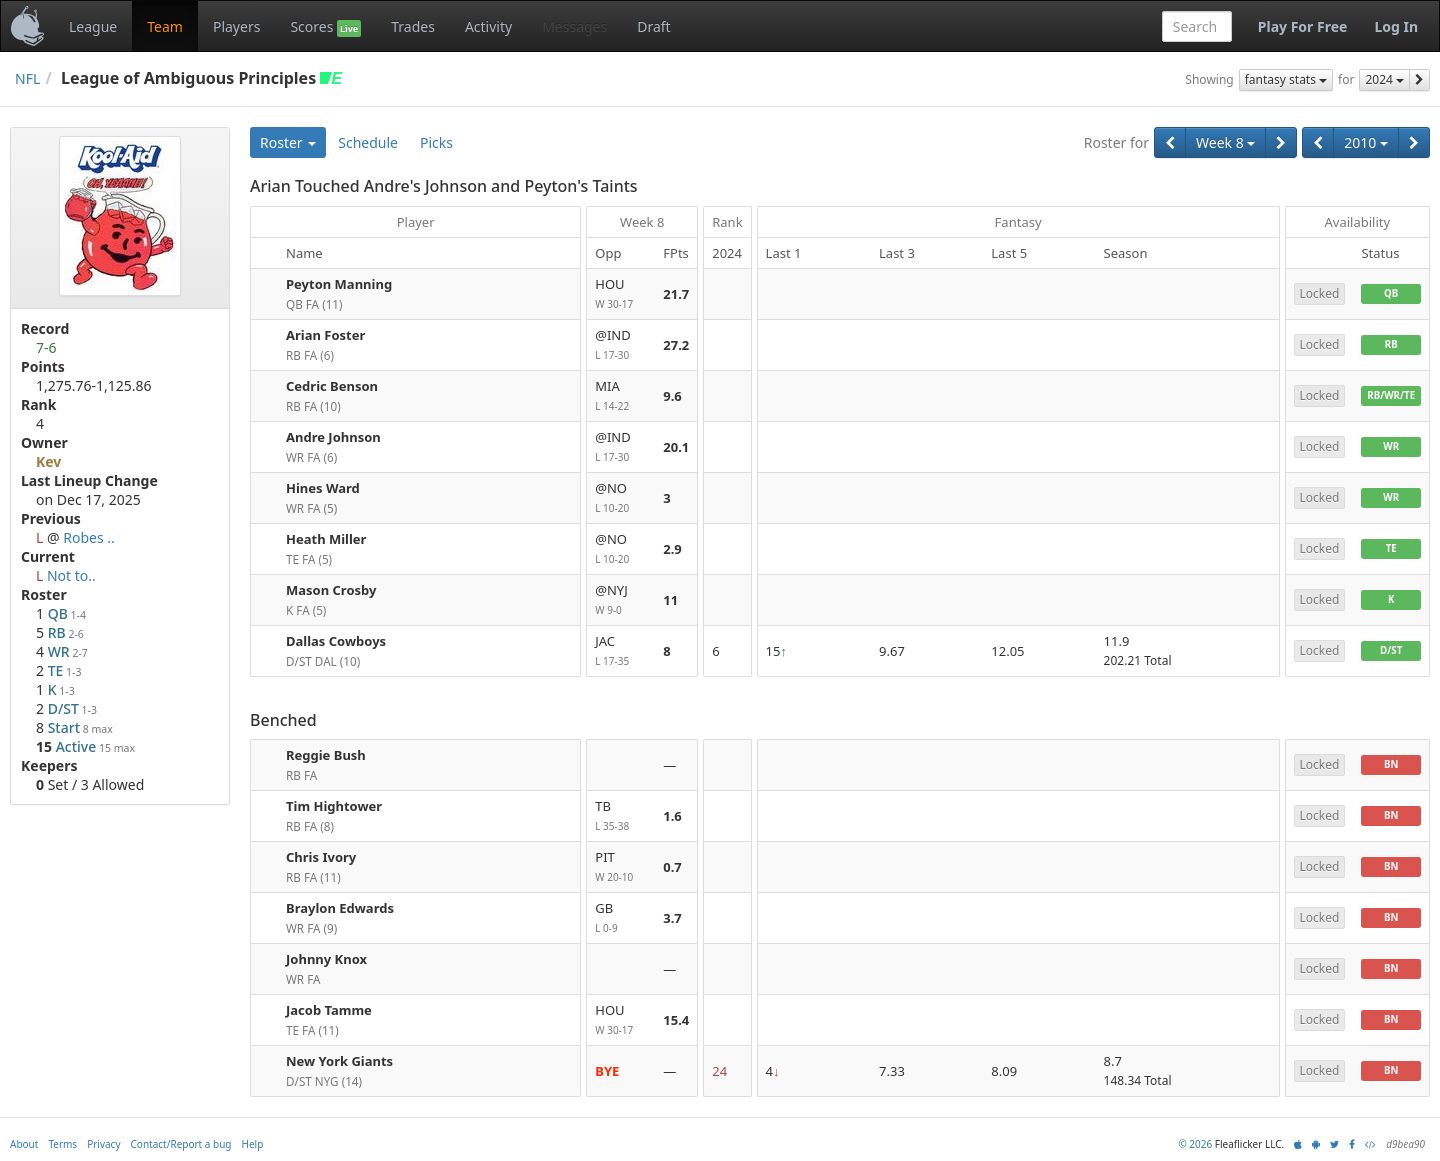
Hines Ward (323, 488)
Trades (413, 26)
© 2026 (1195, 1144)
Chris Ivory (321, 857)
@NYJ (621, 600)
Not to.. (71, 575)
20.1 (676, 447)
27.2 (676, 345)
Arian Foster (325, 335)
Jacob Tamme (329, 1010)
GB (621, 918)
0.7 (672, 867)
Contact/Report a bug (181, 1144)
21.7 (676, 294)
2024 (1384, 79)
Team (165, 26)
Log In (1396, 26)
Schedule (368, 142)
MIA (621, 396)
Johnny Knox (326, 959)
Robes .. (89, 537)
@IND (621, 345)
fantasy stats (1286, 79)
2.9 (672, 549)
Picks (436, 142)
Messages (574, 26)
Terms (62, 1144)
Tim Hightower (334, 806)
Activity (488, 26)
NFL (27, 78)
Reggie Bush (326, 755)
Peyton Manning (339, 284)
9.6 (672, 396)
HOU (621, 294)
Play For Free (1303, 26)
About (24, 1144)
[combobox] (1197, 26)
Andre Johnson (333, 437)
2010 (1366, 142)
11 (670, 600)
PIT (621, 867)
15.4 (676, 1020)
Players (236, 26)
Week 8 (1225, 142)
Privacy (103, 1144)
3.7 (672, 918)
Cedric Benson (332, 386)
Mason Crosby (331, 590)
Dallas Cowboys (336, 641)
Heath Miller (326, 539)
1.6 (672, 816)
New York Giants (339, 1061)
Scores (325, 27)
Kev (48, 461)
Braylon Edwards (340, 908)
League (93, 26)
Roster (288, 142)
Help (253, 1144)
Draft (653, 26)
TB (621, 816)
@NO (621, 498)
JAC (621, 651)
